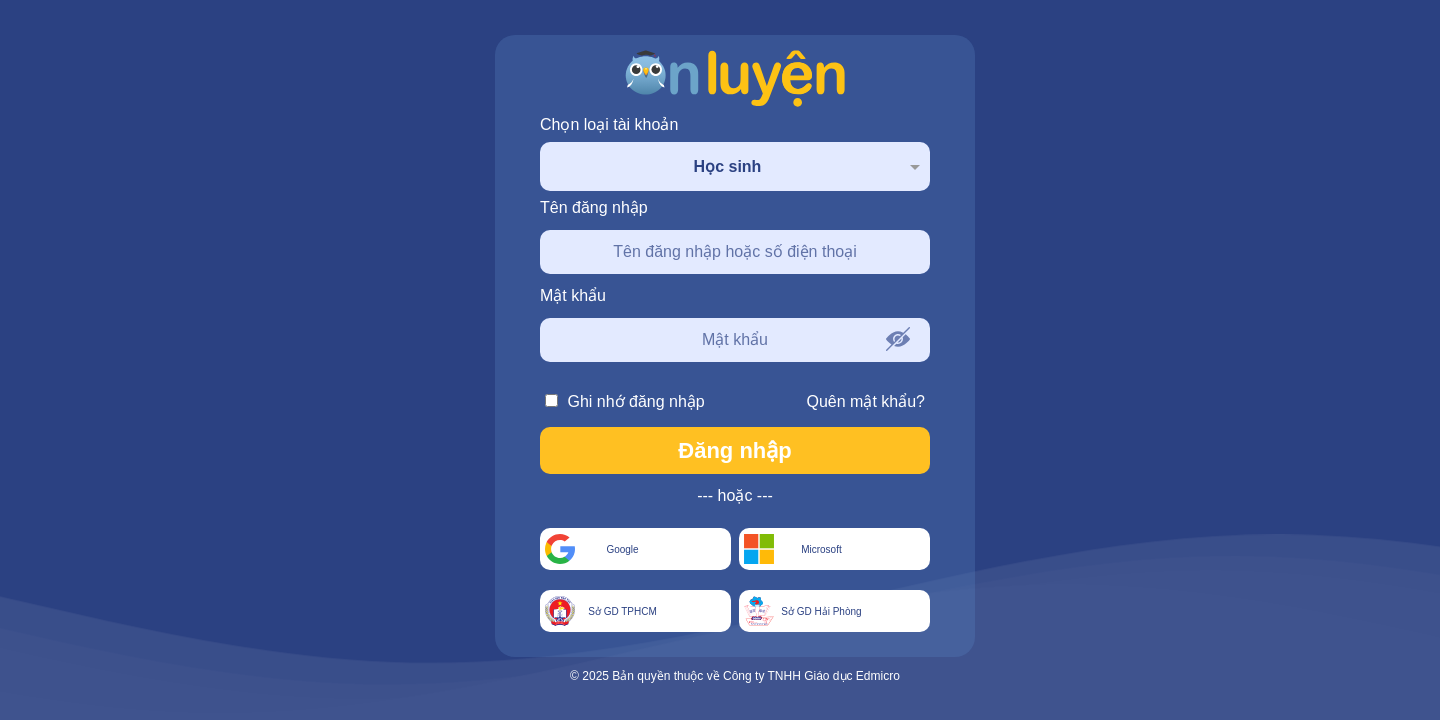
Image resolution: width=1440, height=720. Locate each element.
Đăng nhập (734, 450)
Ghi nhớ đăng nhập (625, 401)
